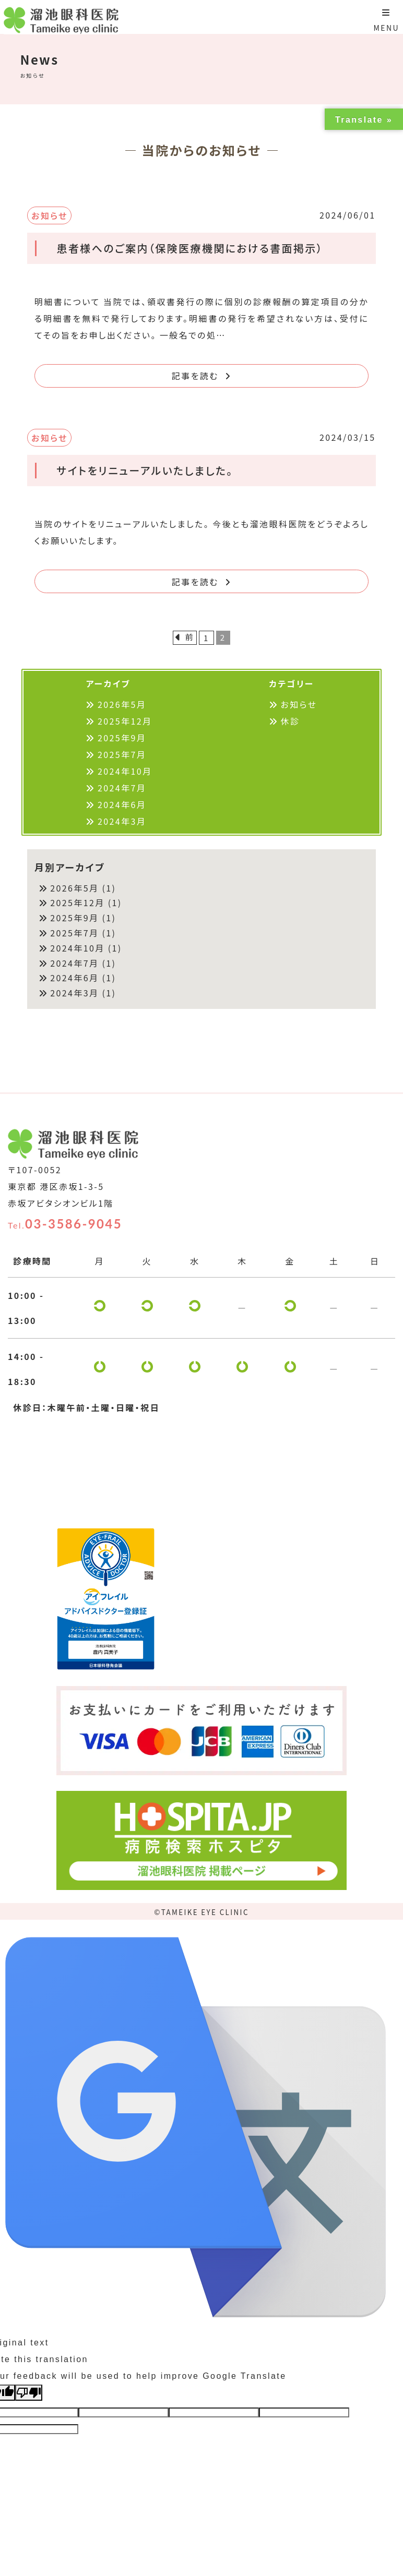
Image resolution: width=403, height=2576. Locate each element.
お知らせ (299, 704)
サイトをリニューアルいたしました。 (144, 470)
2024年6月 (122, 804)
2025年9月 (122, 737)
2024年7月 (122, 787)
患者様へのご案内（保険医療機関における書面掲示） (189, 248)
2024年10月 (125, 771)
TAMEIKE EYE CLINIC (205, 1912)
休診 (290, 721)
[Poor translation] (28, 2393)
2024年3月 (122, 821)
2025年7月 (122, 754)
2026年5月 (122, 704)
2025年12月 (125, 721)
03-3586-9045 (65, 1223)
